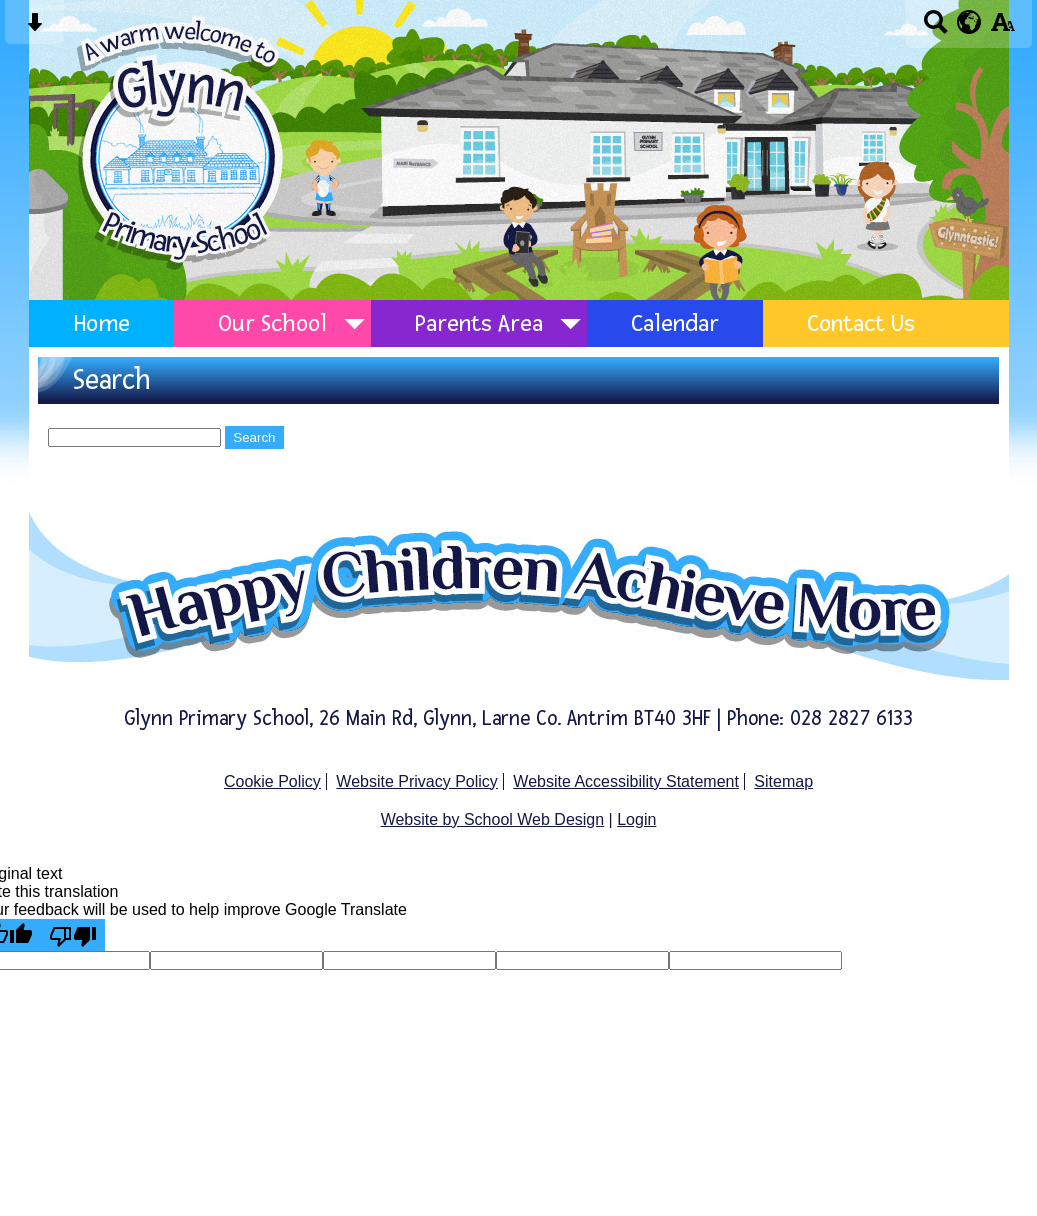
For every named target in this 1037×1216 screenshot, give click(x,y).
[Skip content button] (34, 28)
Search (254, 437)
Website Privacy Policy (417, 781)
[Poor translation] (73, 935)
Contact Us (861, 323)
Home (101, 323)
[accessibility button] (1002, 28)
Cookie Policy (272, 781)
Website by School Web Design (493, 819)
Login (636, 819)
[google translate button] (969, 22)
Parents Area (479, 323)
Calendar (675, 323)
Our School (272, 323)
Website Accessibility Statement (626, 781)
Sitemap (783, 781)
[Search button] (935, 28)
